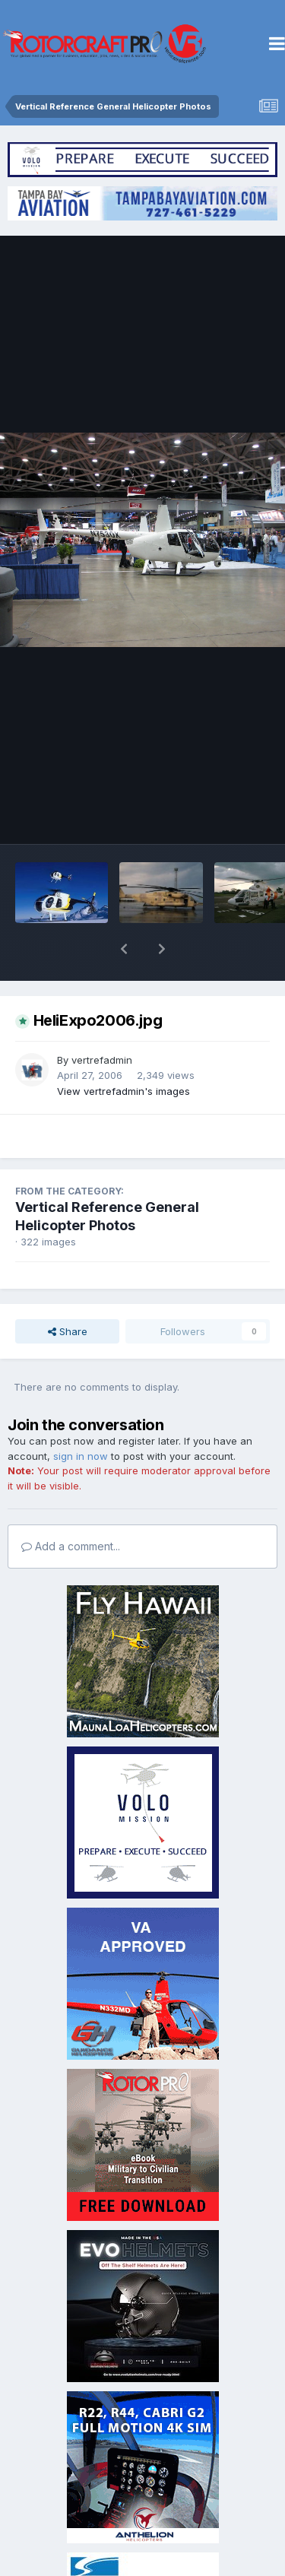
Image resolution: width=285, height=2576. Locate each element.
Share (67, 1291)
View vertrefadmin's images (123, 1051)
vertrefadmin (101, 1020)
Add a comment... (70, 1506)
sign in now (80, 1416)
